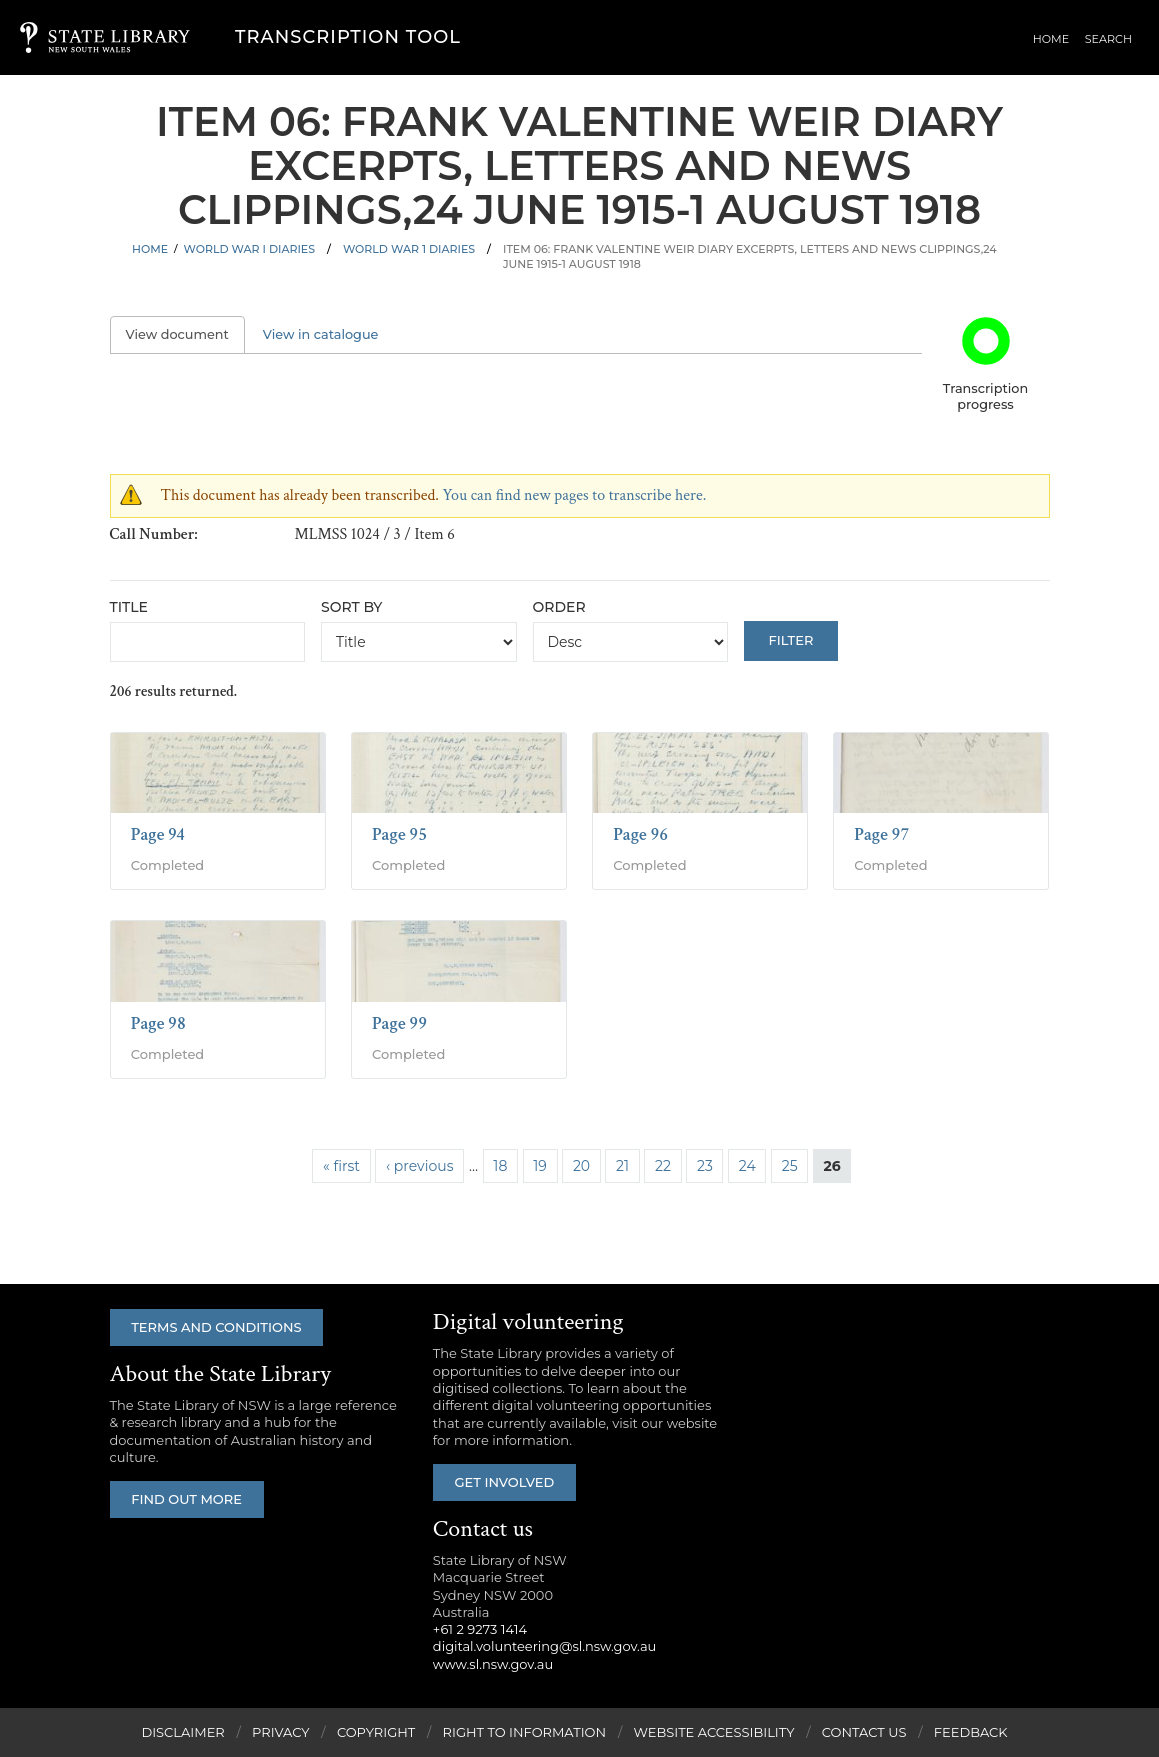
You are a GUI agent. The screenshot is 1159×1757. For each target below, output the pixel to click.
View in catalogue (321, 334)
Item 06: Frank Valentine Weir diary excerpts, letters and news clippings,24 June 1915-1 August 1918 (750, 256)
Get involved (505, 1482)
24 (747, 1166)
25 (790, 1166)
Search (1109, 39)
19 (540, 1166)
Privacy (280, 1732)
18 (500, 1166)
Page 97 (881, 834)
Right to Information (525, 1732)
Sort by (351, 607)
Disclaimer (182, 1732)
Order (559, 607)
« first (341, 1166)
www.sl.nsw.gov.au (493, 1664)
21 (622, 1166)
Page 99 (399, 1023)
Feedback (971, 1732)
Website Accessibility (713, 1732)
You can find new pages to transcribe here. (574, 495)
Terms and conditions (217, 1327)
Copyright (376, 1732)
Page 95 (399, 834)
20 (581, 1166)
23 (705, 1166)
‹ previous (419, 1166)
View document (185, 334)
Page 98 (158, 1023)
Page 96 (640, 834)
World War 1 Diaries (409, 249)
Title (129, 607)
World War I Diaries (249, 249)
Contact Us (864, 1732)
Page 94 (158, 834)
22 (663, 1166)
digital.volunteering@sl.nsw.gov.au (545, 1646)
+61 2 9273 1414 (480, 1629)
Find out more (187, 1499)
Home (1054, 39)
